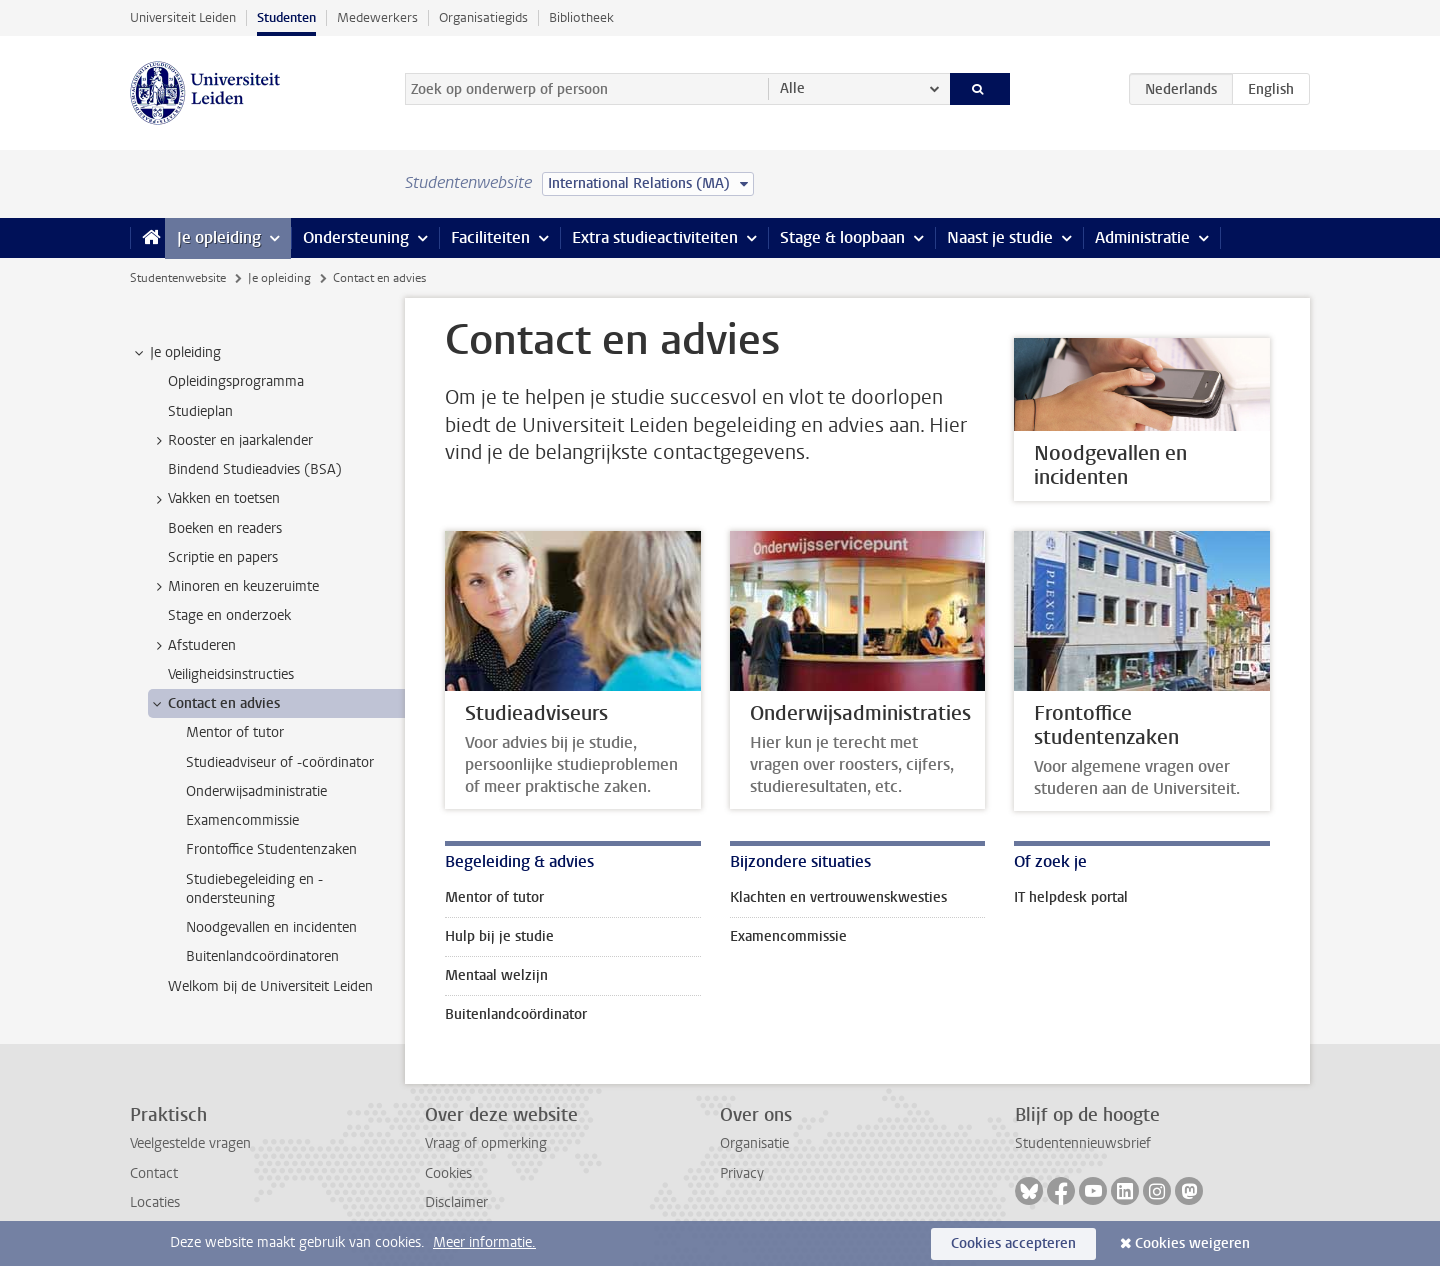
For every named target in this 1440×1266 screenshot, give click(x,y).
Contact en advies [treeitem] (214, 704)
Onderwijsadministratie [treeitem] (256, 791)
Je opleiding (219, 237)
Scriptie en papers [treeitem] (223, 557)
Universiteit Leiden (183, 17)
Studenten (286, 17)
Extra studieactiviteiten (655, 237)
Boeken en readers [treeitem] (225, 528)
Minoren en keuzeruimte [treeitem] (234, 587)
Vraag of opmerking (486, 1143)
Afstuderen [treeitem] (192, 646)
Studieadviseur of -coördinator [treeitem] (280, 762)
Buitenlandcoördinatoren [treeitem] (262, 956)
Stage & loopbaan (842, 237)
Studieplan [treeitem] (200, 411)
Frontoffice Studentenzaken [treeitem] (271, 849)
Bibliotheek (581, 17)
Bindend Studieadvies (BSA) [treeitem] (255, 469)
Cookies (448, 1173)
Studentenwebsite (178, 278)
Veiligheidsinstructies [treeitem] (231, 674)
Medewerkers (377, 17)
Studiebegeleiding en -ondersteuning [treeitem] (254, 889)
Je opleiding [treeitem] (176, 353)
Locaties (155, 1202)
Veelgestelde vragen (190, 1143)
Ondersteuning (356, 237)
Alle (792, 88)
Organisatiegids (483, 17)
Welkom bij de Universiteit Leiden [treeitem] (270, 986)
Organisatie (754, 1143)
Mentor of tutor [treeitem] (235, 732)
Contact (154, 1173)
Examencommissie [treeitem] (242, 820)
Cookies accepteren (1013, 1243)
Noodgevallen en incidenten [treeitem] (271, 927)
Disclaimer (456, 1202)
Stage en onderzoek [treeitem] (229, 615)
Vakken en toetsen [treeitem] (214, 499)
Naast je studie (1000, 237)
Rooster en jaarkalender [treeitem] (231, 441)
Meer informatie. (484, 1242)
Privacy (742, 1173)
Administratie (1142, 237)
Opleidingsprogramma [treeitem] (236, 381)
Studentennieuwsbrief (1083, 1143)
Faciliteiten (490, 237)
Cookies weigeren (1192, 1243)
